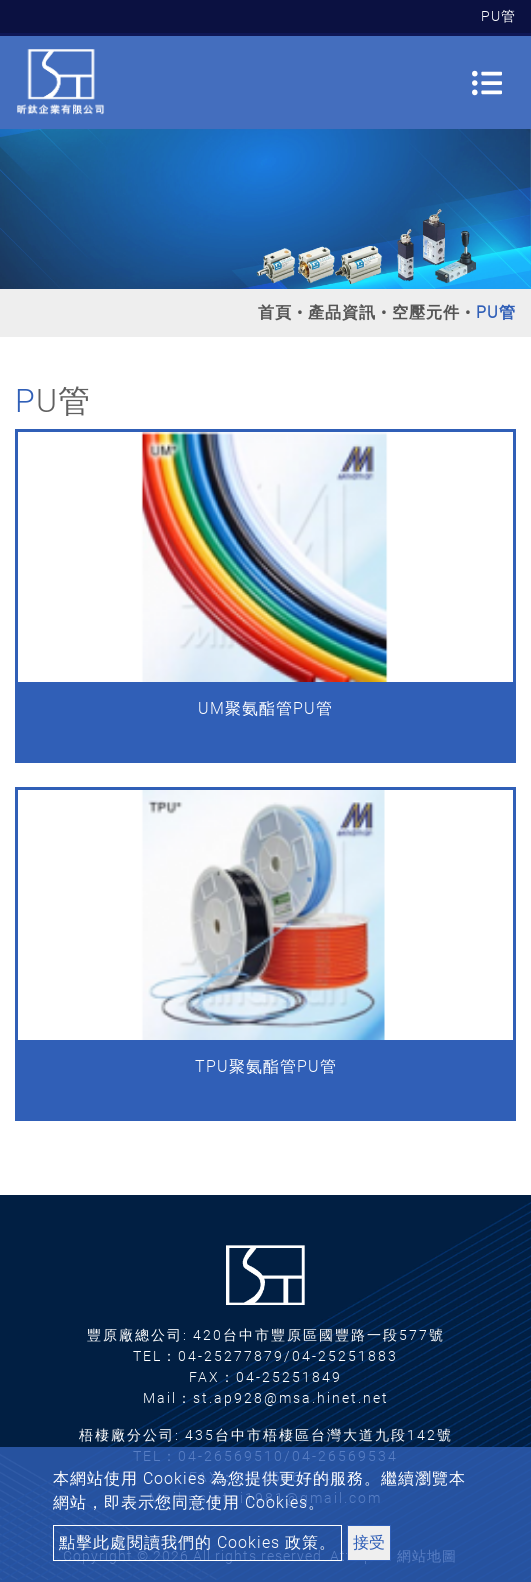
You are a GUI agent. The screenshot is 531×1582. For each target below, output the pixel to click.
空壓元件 (426, 312)
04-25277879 (231, 1356)
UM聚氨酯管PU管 (265, 708)
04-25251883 (345, 1356)
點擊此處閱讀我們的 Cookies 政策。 (197, 1542)
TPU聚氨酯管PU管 (266, 1066)
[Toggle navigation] (487, 83)
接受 (369, 1542)
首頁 (275, 312)
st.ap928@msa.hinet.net (291, 1398)
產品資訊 (342, 312)
